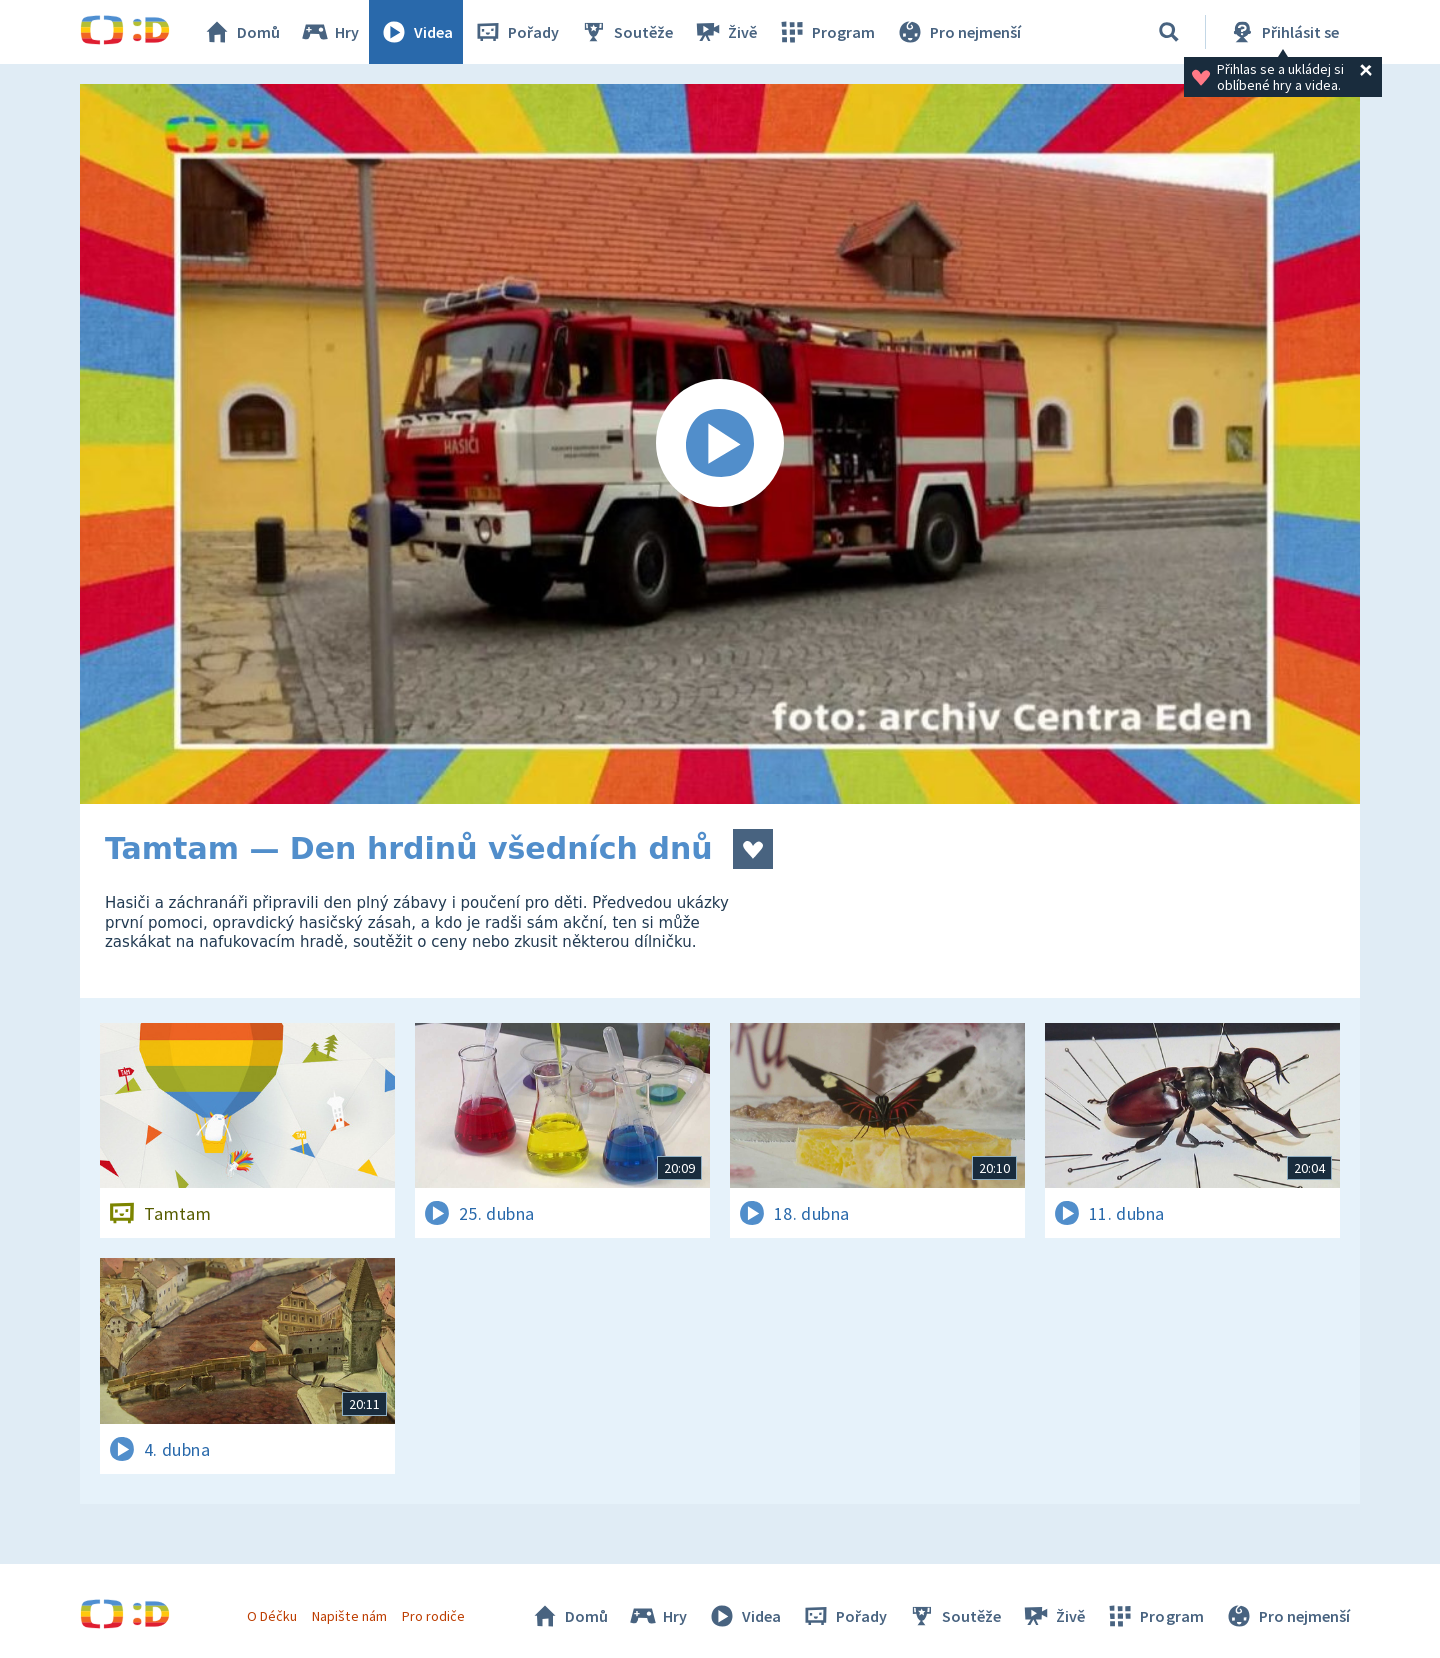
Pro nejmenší (958, 32)
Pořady (516, 32)
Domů (241, 32)
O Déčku (272, 1616)
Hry (329, 32)
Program (826, 32)
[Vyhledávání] (1169, 32)
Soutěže (626, 32)
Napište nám (349, 1616)
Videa (416, 32)
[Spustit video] (720, 444)
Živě (725, 32)
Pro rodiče (433, 1616)
